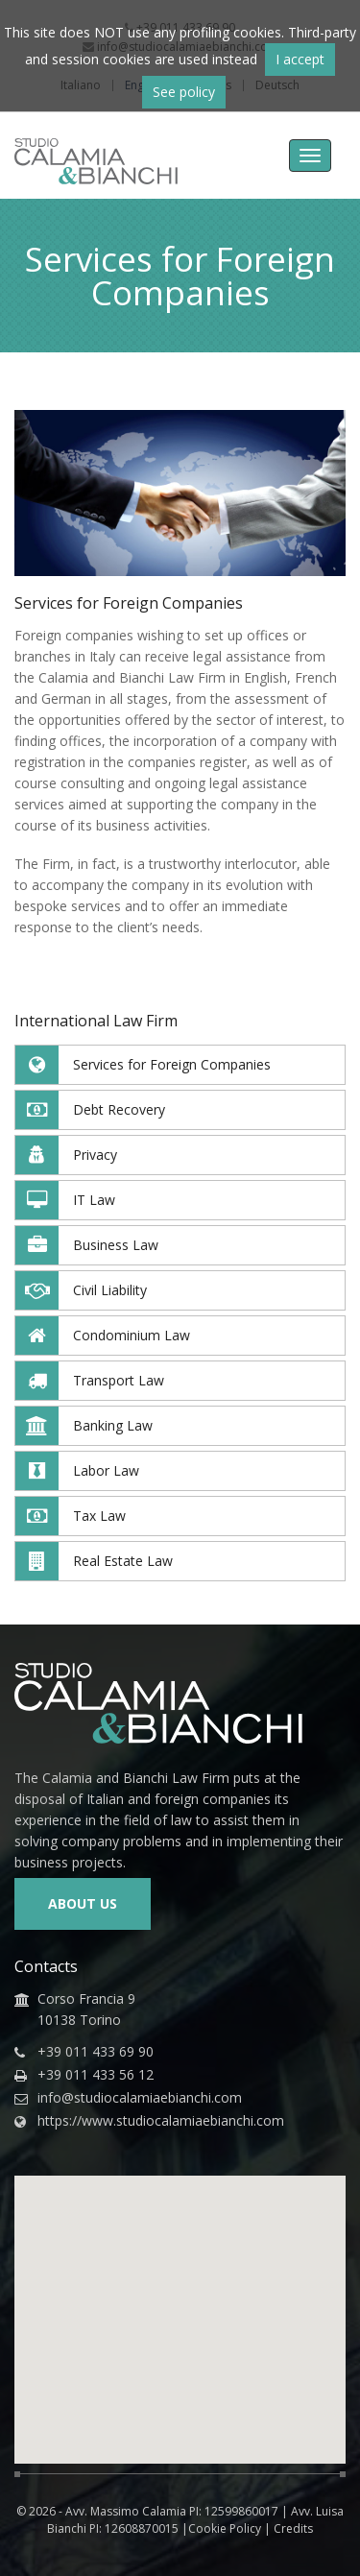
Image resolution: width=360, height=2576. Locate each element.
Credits (293, 2528)
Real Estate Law (94, 1561)
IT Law (65, 1200)
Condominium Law (102, 1335)
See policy (184, 92)
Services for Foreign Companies (143, 1065)
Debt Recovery (90, 1110)
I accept (300, 59)
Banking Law (84, 1426)
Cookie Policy (224, 2528)
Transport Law (89, 1380)
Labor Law (77, 1471)
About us (82, 1903)
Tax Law (70, 1516)
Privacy (66, 1155)
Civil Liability (81, 1290)
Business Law (86, 1245)
